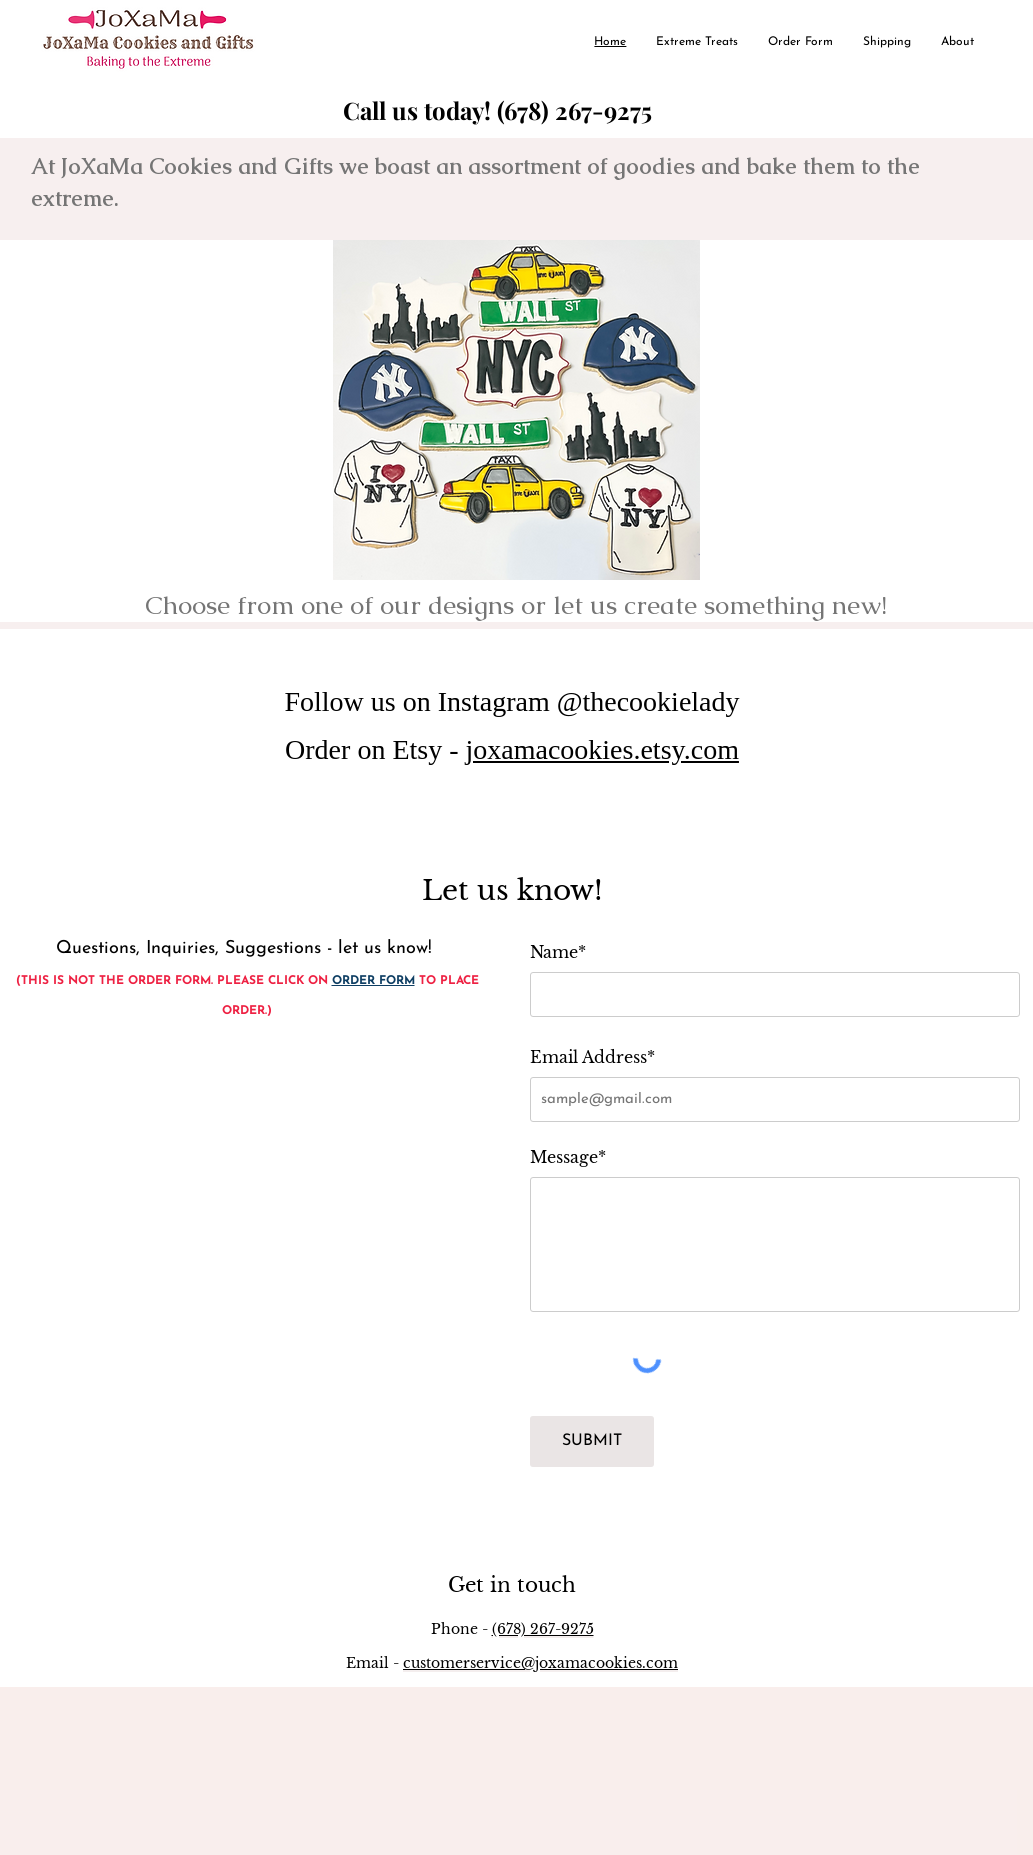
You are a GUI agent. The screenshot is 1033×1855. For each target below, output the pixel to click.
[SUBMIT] (592, 1441)
